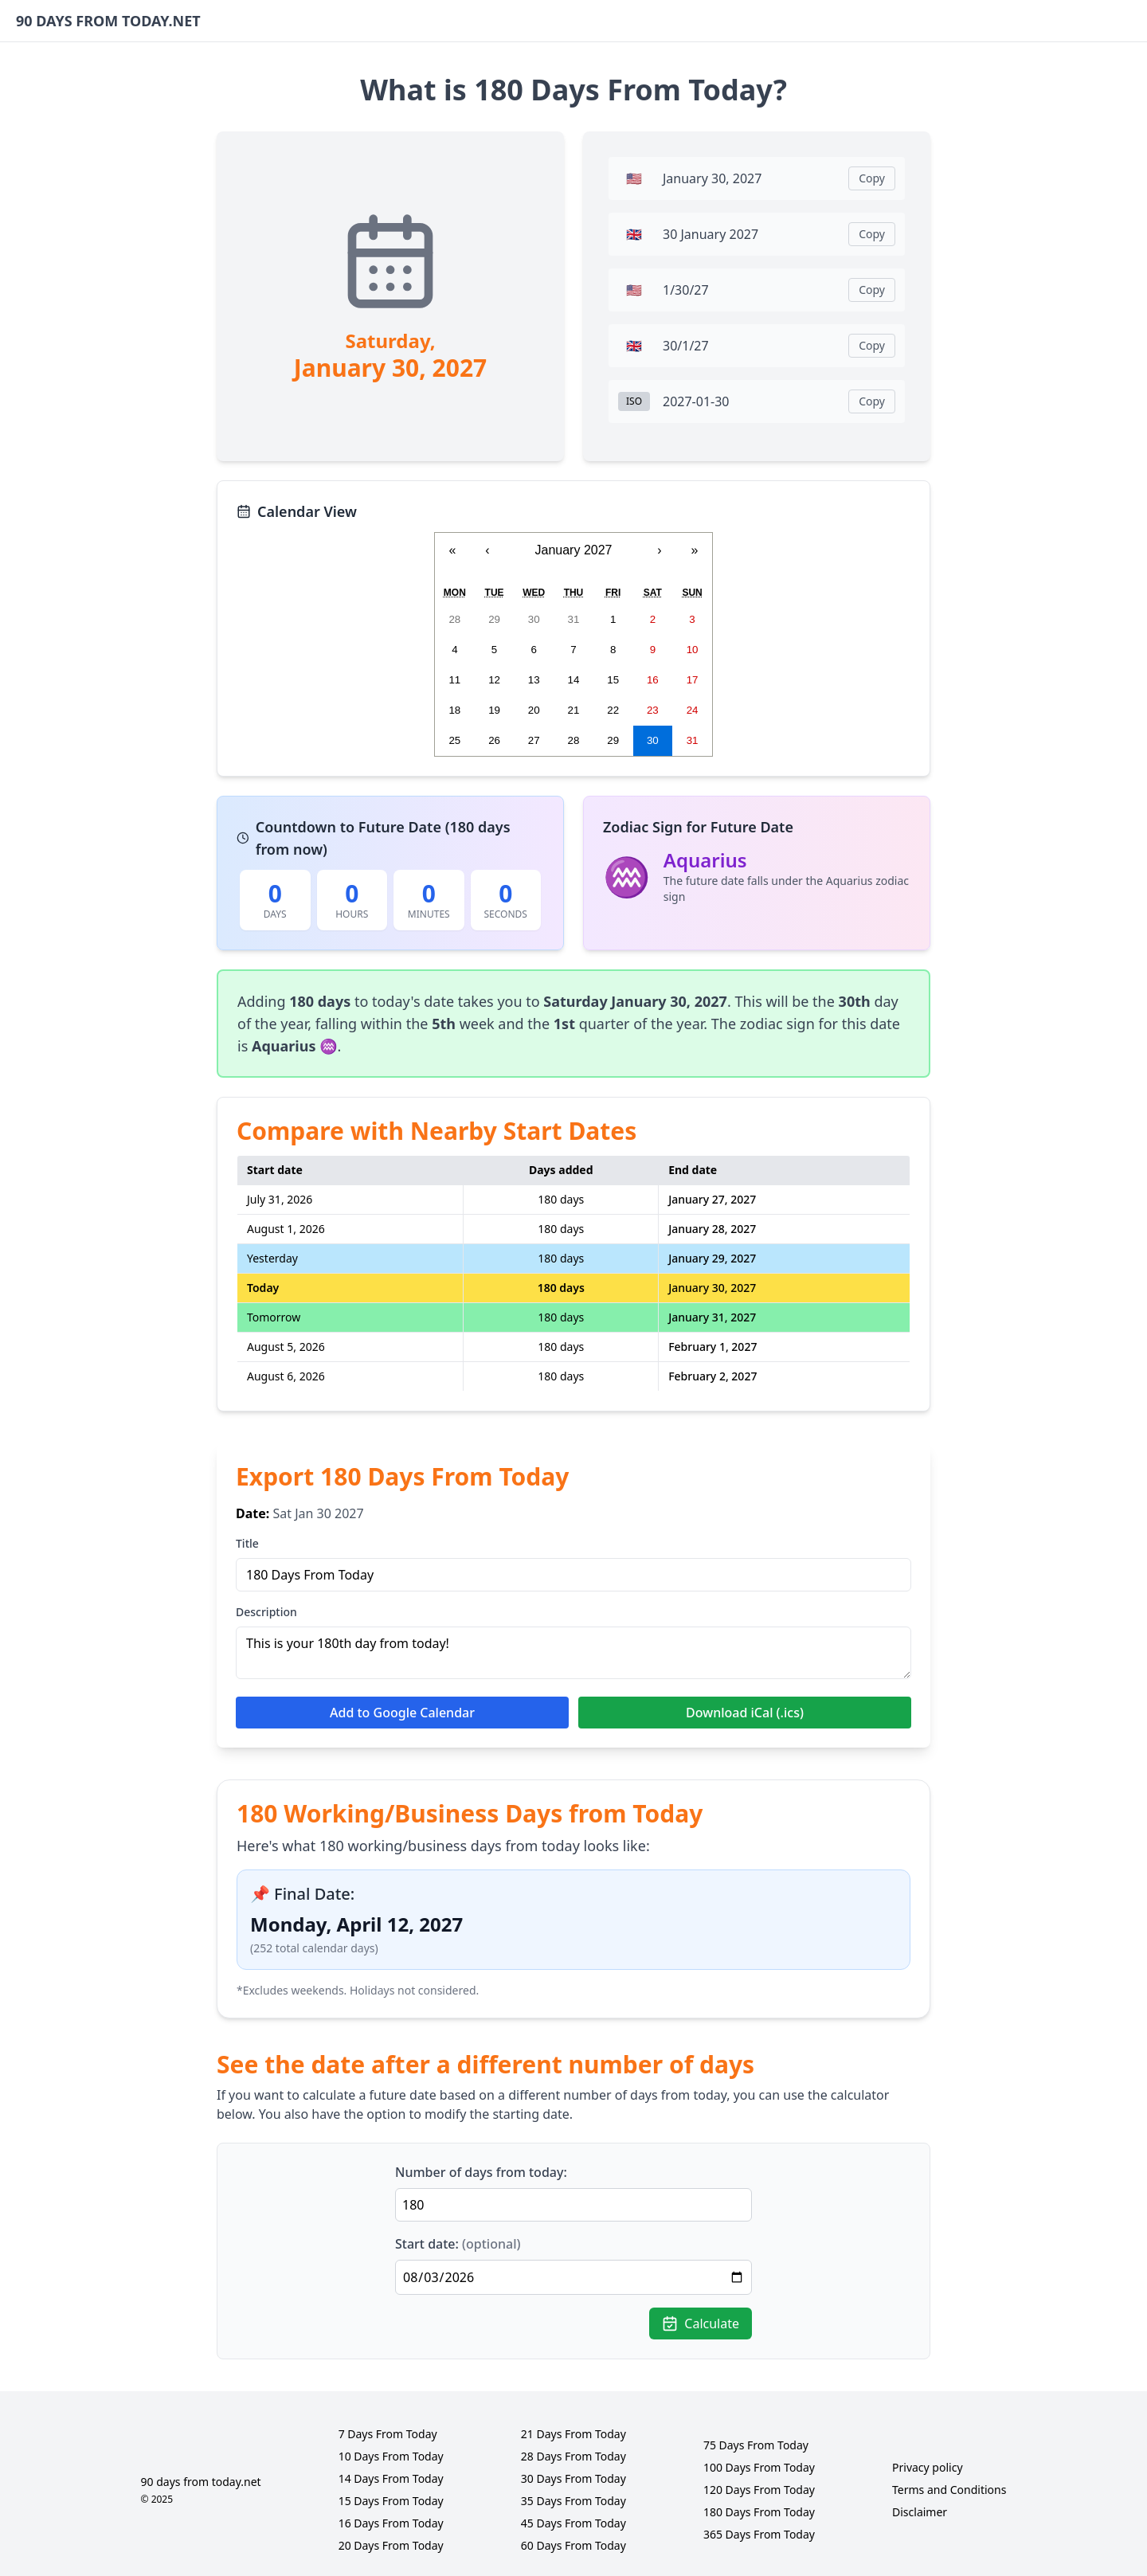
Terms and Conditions (949, 2489)
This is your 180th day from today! (573, 1653)
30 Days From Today (573, 2478)
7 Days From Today (388, 2433)
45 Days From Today (573, 2523)
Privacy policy (927, 2467)
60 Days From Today (573, 2545)
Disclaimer (919, 2511)
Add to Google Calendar (402, 1712)
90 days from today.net (201, 2481)
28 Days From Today (573, 2456)
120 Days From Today (759, 2489)
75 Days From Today (755, 2445)
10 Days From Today (391, 2456)
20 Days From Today (391, 2545)
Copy (872, 178)
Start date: (457, 2244)
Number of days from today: (481, 2172)
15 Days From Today (391, 2500)
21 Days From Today (573, 2433)
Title (247, 1543)
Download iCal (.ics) (745, 1712)
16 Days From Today (391, 2523)
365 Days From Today (759, 2534)
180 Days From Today (759, 2511)
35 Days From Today (573, 2500)
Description (266, 1611)
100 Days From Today (759, 2467)
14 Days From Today (391, 2478)
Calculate (700, 2323)
